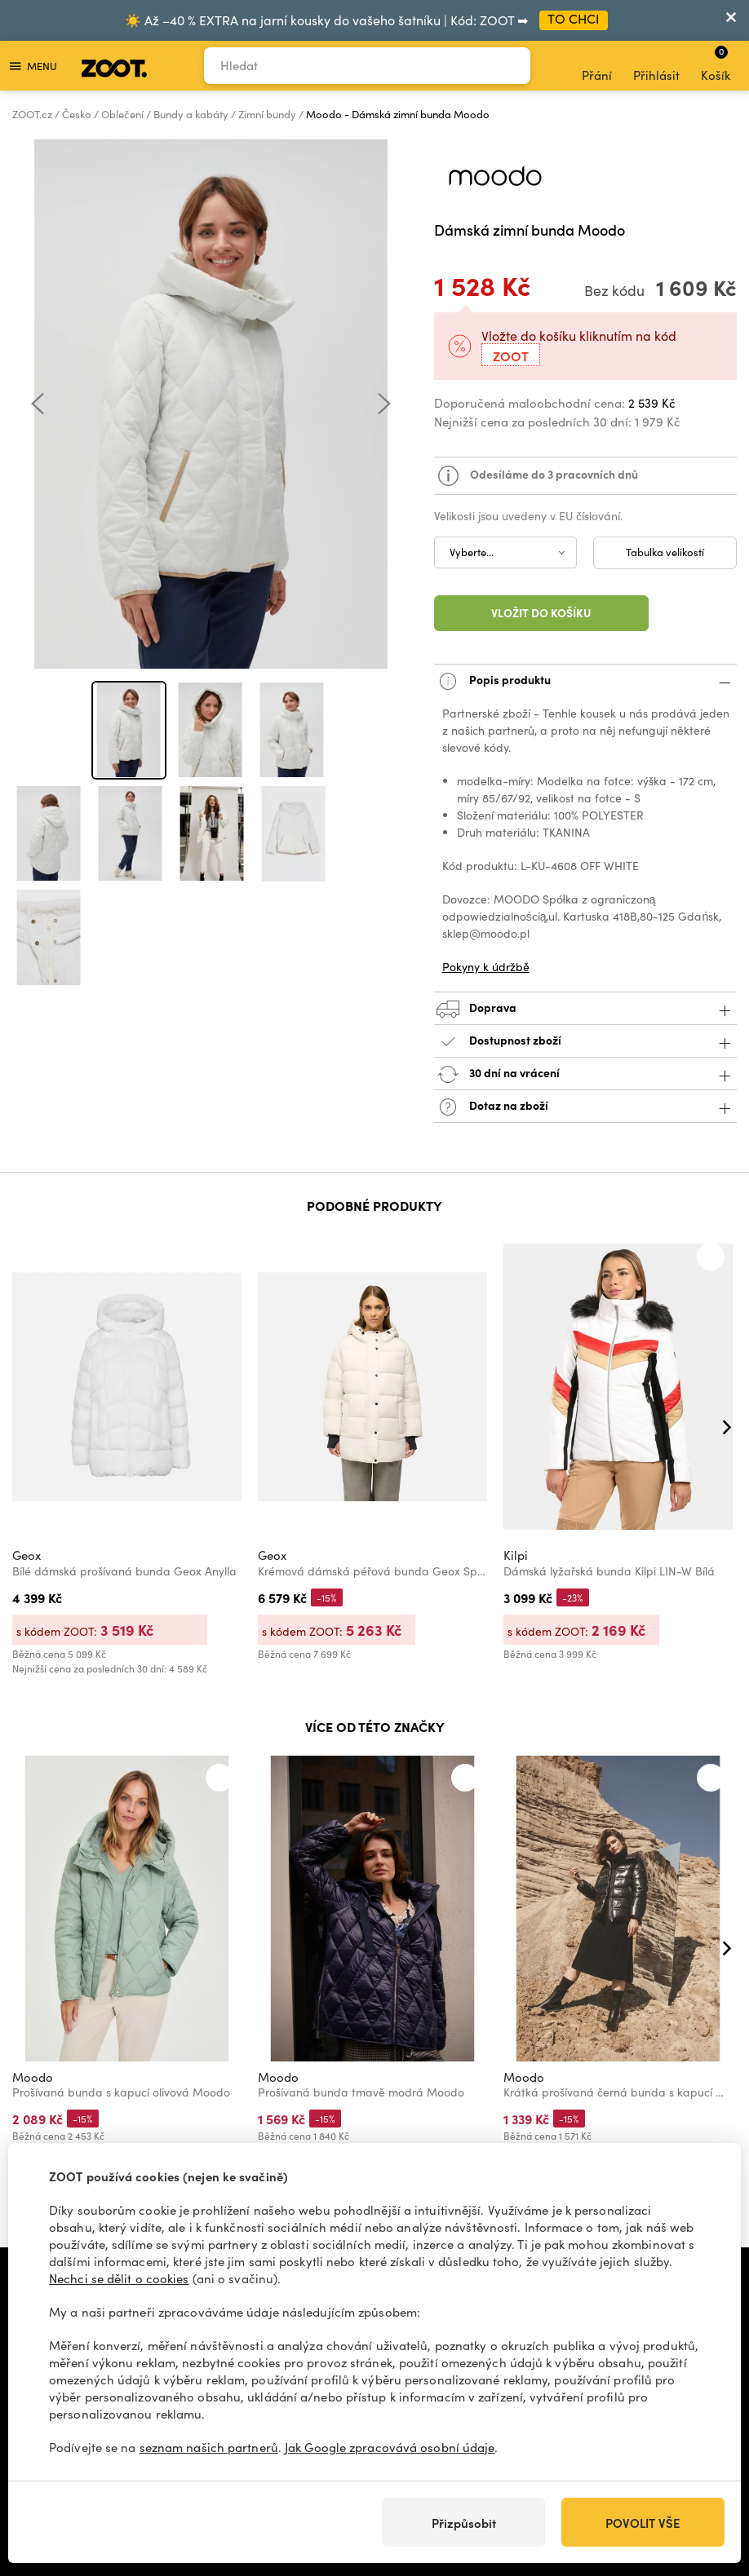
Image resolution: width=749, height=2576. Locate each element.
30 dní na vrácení (585, 1074)
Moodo (32, 2077)
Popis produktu (585, 681)
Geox (26, 1555)
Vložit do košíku (541, 612)
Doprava (585, 1009)
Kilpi (515, 1555)
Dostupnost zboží (585, 1041)
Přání (597, 66)
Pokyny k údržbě (486, 966)
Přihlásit (656, 66)
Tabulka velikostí (665, 552)
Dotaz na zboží (585, 1107)
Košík (715, 63)
